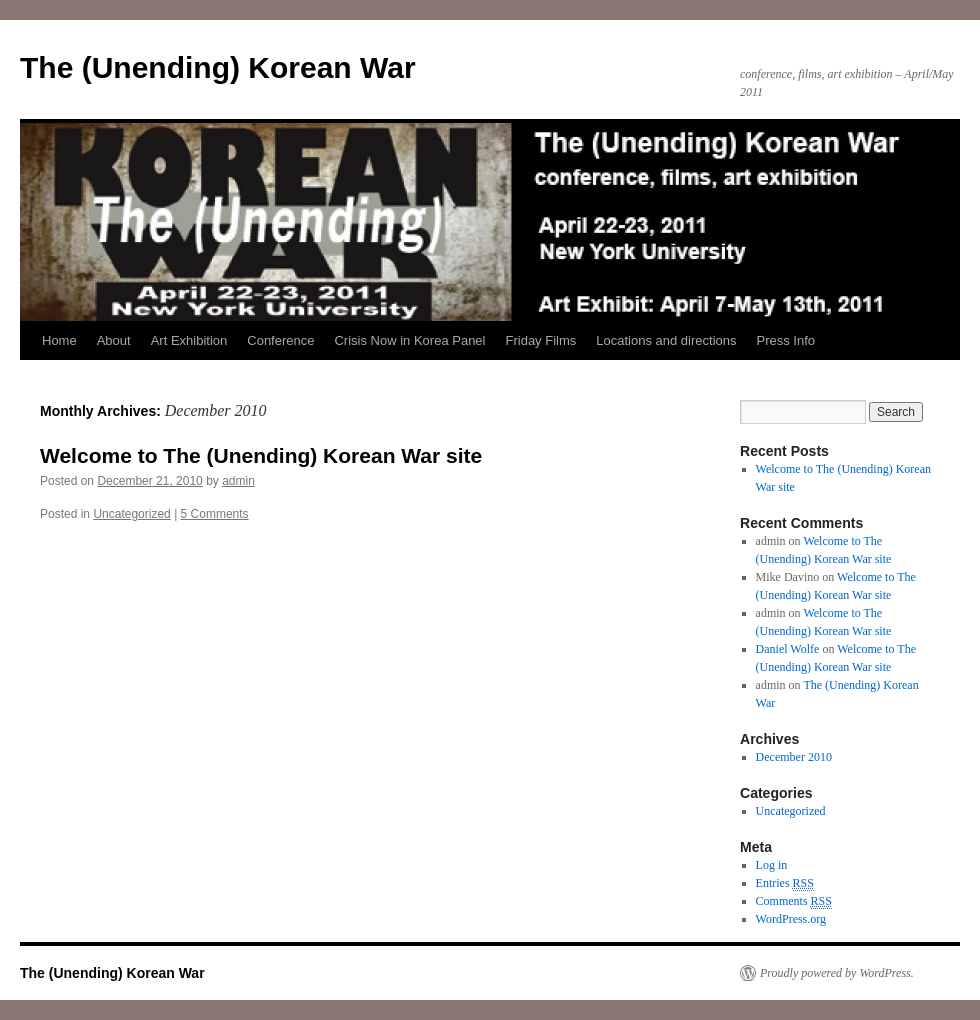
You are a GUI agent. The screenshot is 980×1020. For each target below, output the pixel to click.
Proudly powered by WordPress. (837, 973)
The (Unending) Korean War (218, 67)
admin (238, 481)
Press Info (785, 340)
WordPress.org (791, 919)
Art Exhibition (189, 340)
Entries (785, 883)
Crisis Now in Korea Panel (409, 340)
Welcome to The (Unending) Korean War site (261, 455)
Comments (794, 901)
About (114, 340)
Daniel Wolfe (788, 649)
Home (59, 340)
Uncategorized (131, 514)
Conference (280, 340)
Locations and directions (666, 340)
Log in (772, 865)
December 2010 (794, 757)
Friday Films (541, 340)
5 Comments (215, 514)
